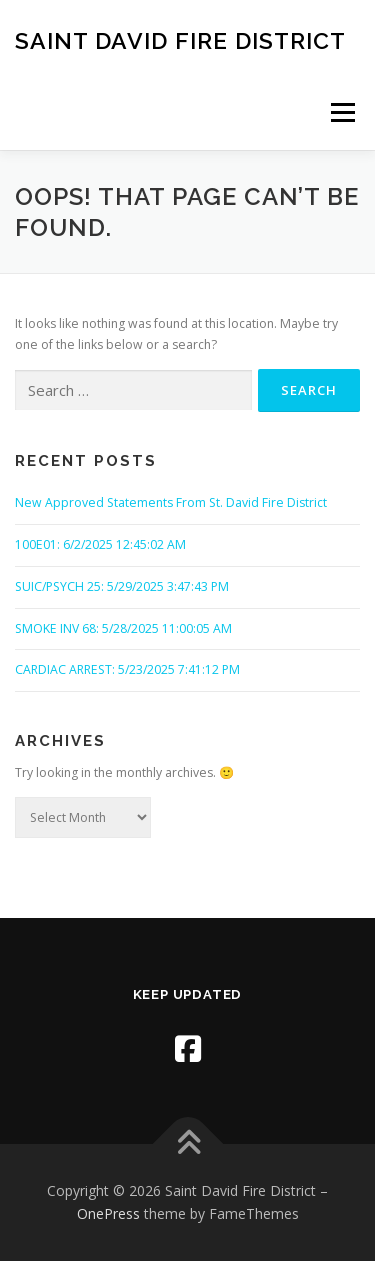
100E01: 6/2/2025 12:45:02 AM (100, 544)
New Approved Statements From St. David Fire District (171, 502)
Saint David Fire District (180, 39)
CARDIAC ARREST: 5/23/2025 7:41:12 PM (127, 669)
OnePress (108, 1213)
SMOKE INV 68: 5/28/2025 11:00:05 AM (123, 628)
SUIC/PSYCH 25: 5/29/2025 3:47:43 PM (122, 586)
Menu (341, 112)
